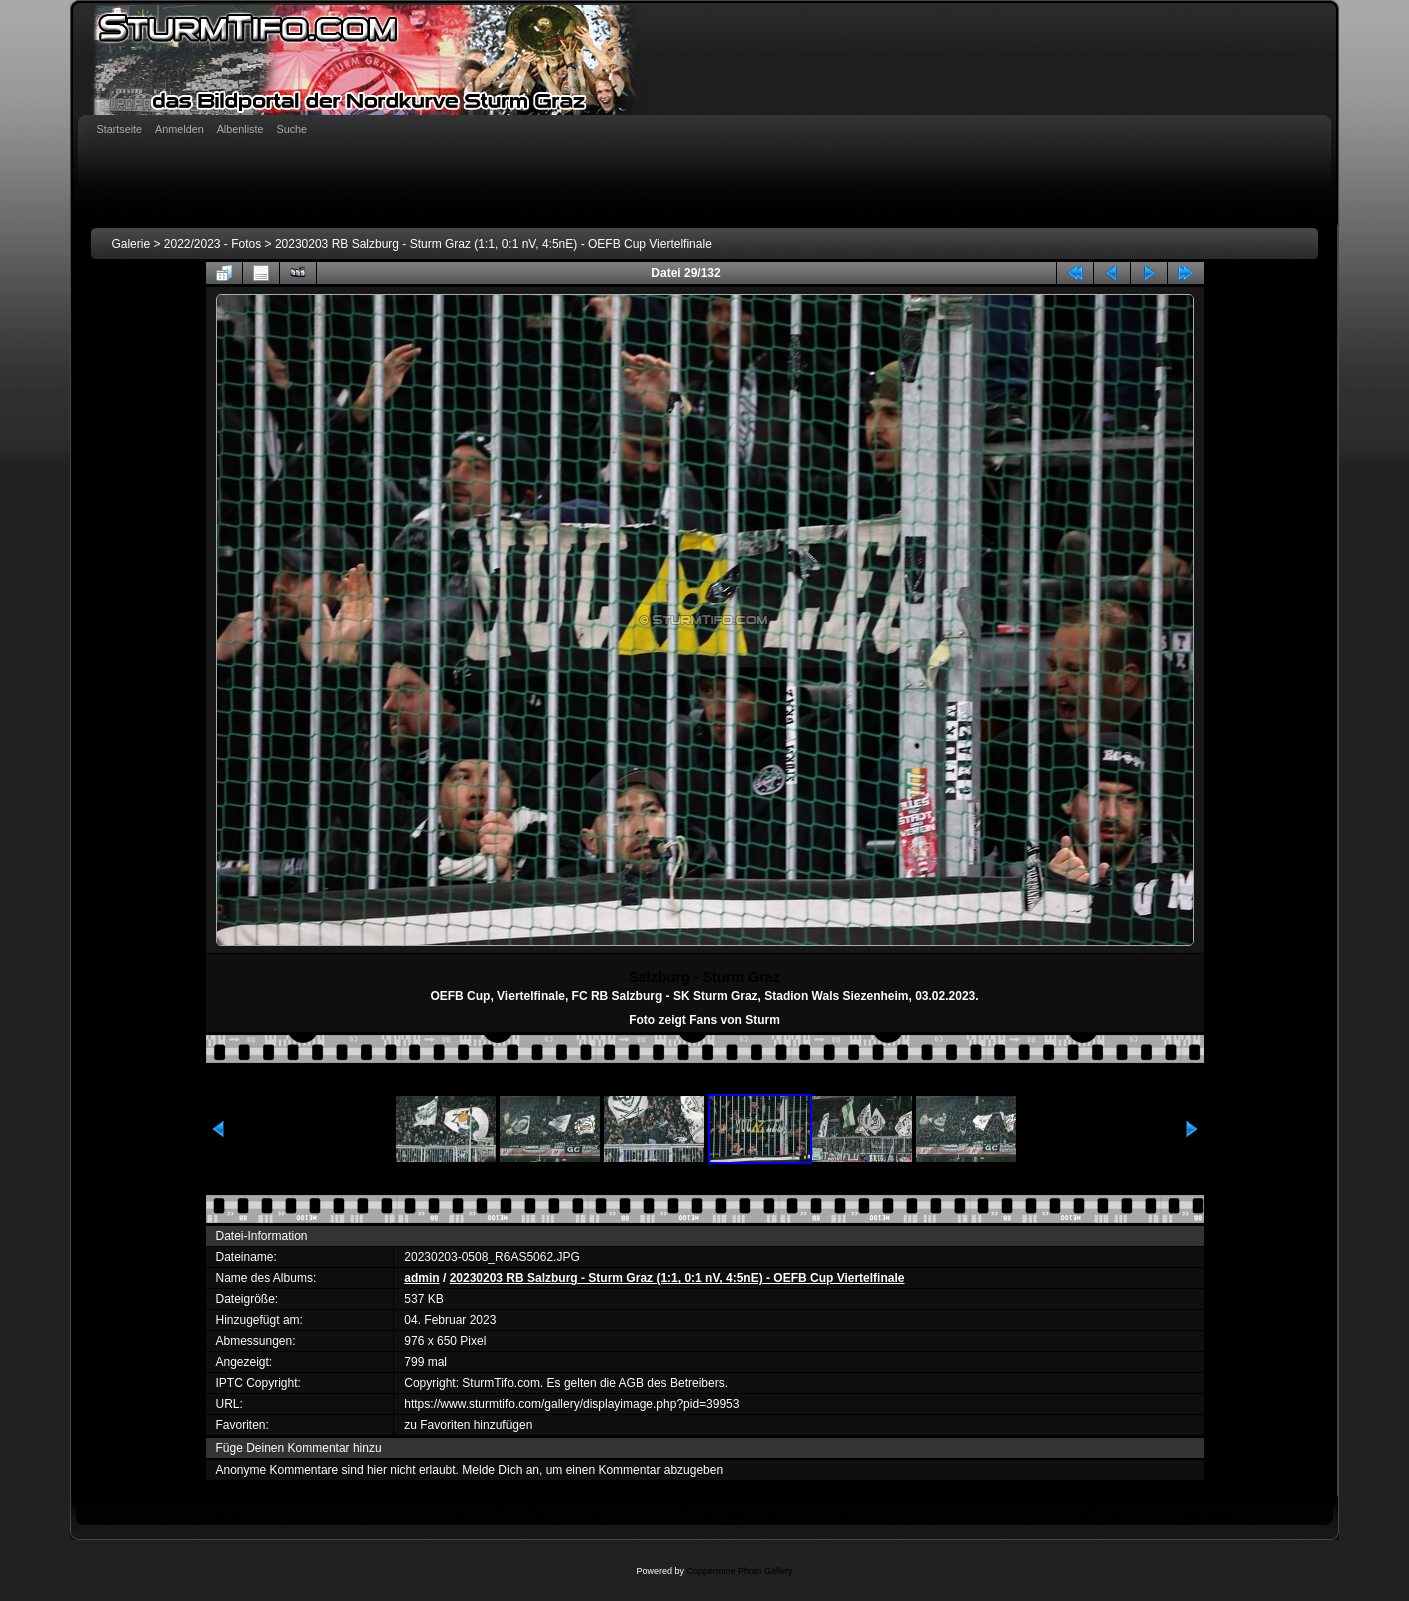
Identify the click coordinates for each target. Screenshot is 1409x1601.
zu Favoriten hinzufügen (468, 1425)
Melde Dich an (500, 1470)
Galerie (130, 244)
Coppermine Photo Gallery (739, 1571)
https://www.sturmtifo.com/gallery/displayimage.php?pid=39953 (571, 1404)
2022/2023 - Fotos (212, 244)
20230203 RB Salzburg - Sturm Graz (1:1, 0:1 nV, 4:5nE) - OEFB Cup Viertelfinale (493, 244)
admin (421, 1278)
